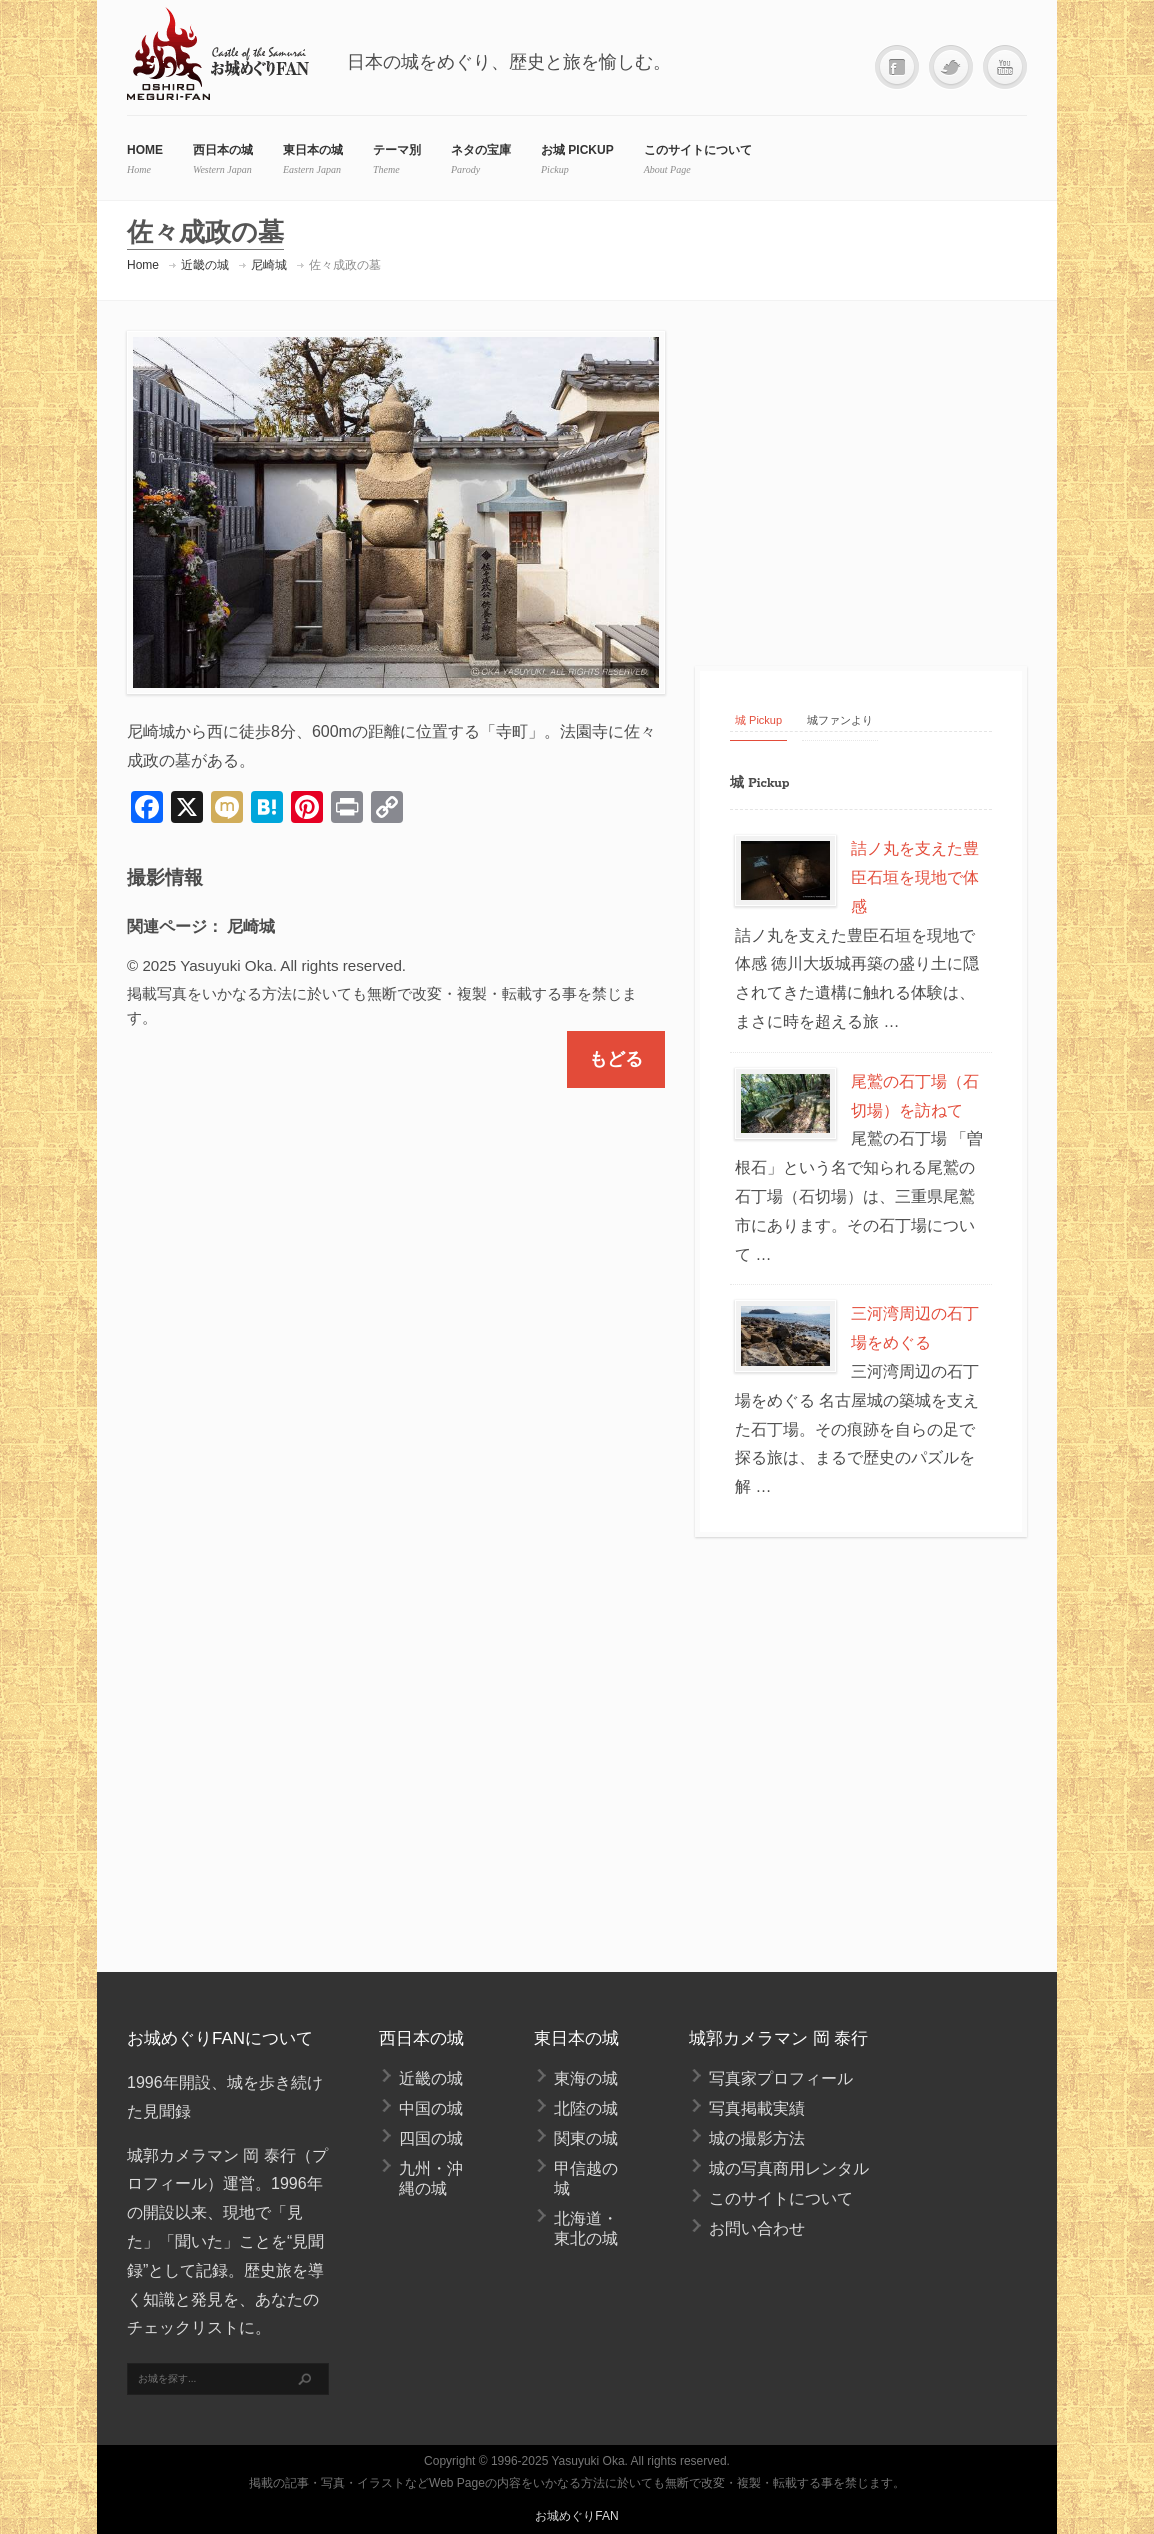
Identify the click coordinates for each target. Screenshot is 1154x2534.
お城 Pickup (577, 150)
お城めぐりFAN (576, 2516)
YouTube (1005, 67)
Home (143, 265)
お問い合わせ (757, 2228)
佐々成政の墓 (345, 265)
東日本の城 (313, 150)
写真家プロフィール (781, 2078)
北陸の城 (586, 2108)
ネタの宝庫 (481, 150)
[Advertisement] (863, 481)
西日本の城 (223, 150)
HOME (145, 150)
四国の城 (431, 2138)
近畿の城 (205, 265)
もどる (616, 1059)
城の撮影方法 (757, 2138)
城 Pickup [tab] (758, 720)
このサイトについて (698, 150)
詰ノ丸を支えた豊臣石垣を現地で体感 (915, 877)
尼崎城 (269, 265)
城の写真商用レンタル (789, 2168)
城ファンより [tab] (840, 720)
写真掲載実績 (757, 2108)
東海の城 (586, 2078)
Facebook (897, 67)
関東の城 (586, 2138)
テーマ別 (397, 150)
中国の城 (431, 2108)
